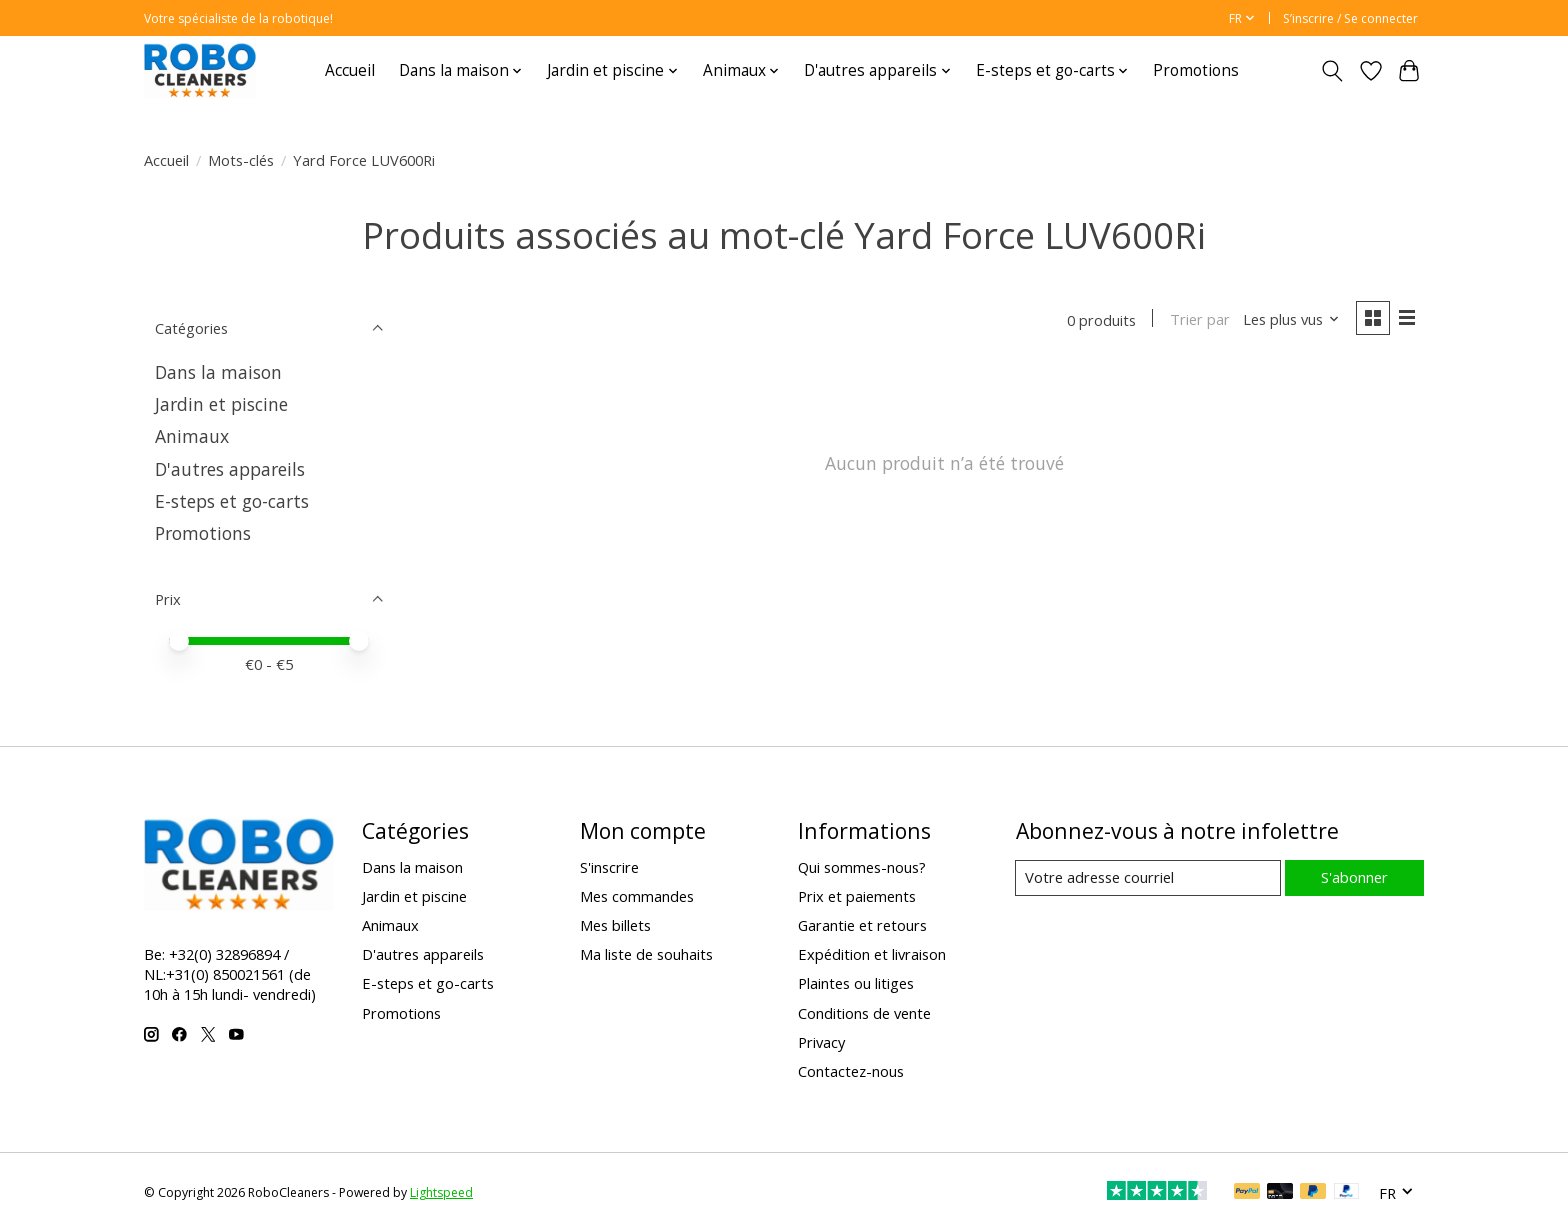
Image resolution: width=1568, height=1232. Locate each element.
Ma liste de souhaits (646, 954)
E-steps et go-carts (232, 501)
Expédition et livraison (872, 954)
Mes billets (615, 925)
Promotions (1196, 70)
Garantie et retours (862, 925)
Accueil (350, 70)
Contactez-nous (851, 1071)
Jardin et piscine (221, 404)
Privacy (821, 1042)
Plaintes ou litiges (856, 983)
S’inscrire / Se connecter (1350, 18)
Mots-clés (241, 160)
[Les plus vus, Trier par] (1290, 320)
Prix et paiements (857, 896)
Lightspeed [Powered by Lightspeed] (441, 1192)
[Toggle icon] (1332, 71)
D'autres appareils (230, 469)
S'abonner (1353, 877)
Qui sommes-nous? (862, 867)
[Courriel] (1147, 878)
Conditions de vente (864, 1013)
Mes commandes (637, 896)
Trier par (1198, 320)
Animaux (192, 436)
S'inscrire (609, 867)
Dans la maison (218, 372)
